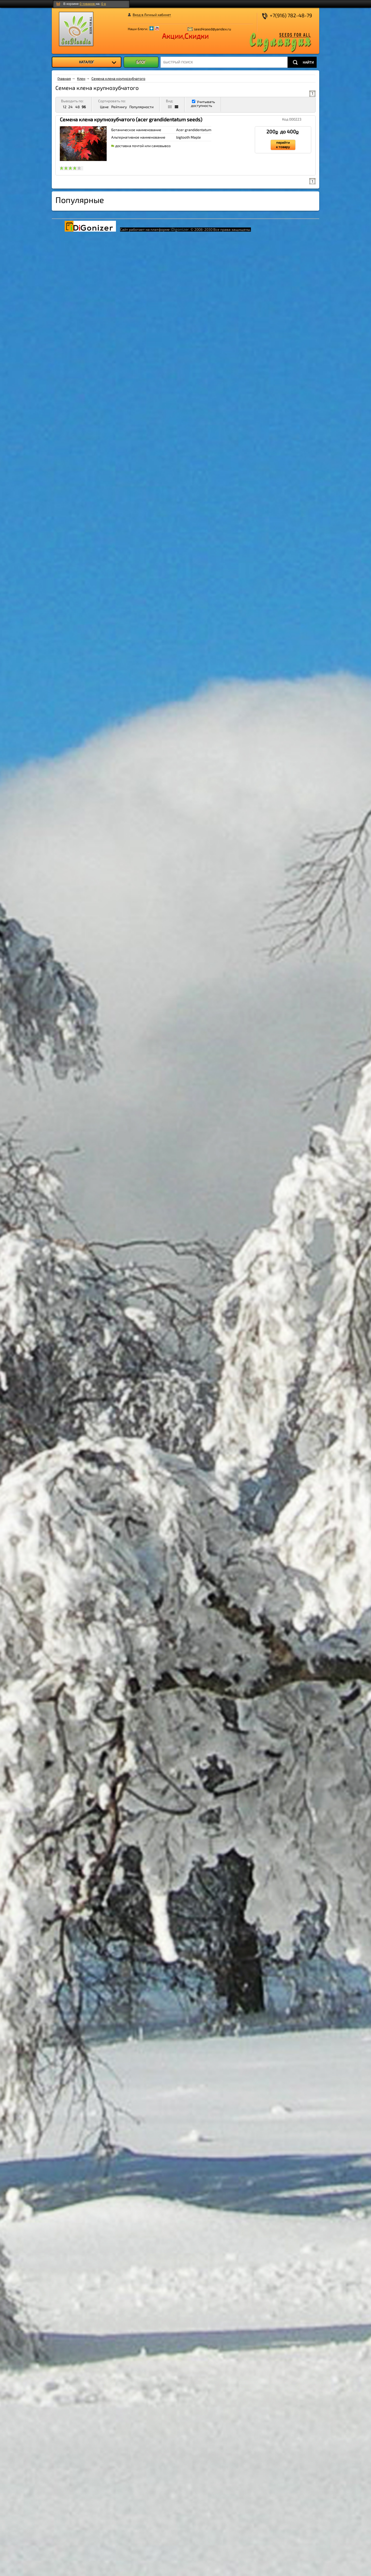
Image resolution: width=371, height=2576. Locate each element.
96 (84, 107)
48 (77, 107)
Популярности (141, 107)
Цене (104, 107)
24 (70, 107)
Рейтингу (119, 107)
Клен (81, 78)
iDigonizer (180, 229)
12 (64, 107)
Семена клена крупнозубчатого (118, 78)
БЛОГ (141, 62)
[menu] (86, 62)
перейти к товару (283, 144)
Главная (64, 78)
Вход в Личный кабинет (152, 15)
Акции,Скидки (185, 35)
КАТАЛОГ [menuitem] (97, 62)
